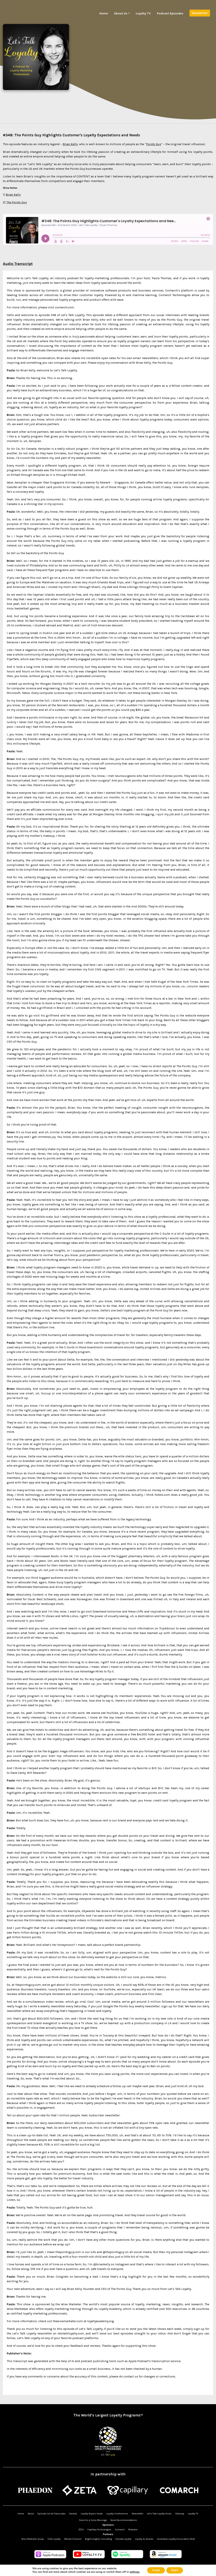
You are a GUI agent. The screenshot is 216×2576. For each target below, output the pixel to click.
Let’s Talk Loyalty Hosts (159, 2513)
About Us (120, 13)
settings (132, 2572)
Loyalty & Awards (144, 2539)
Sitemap (179, 2513)
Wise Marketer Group (32, 2539)
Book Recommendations (124, 2520)
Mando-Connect (72, 2539)
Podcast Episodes (170, 13)
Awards (73, 2513)
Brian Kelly (70, 144)
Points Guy (153, 144)
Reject (176, 2570)
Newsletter (200, 13)
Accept (154, 2570)
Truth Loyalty (54, 2539)
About (31, 2513)
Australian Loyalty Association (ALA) (176, 2539)
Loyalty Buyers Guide (92, 2513)
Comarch (120, 2529)
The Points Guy (16, 202)
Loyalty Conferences (117, 2513)
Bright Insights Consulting (98, 2539)
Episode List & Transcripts (52, 2513)
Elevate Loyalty (123, 2539)
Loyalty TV (143, 13)
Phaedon (133, 2529)
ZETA (81, 2529)
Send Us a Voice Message (93, 2520)
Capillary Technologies (99, 2529)
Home (103, 13)
